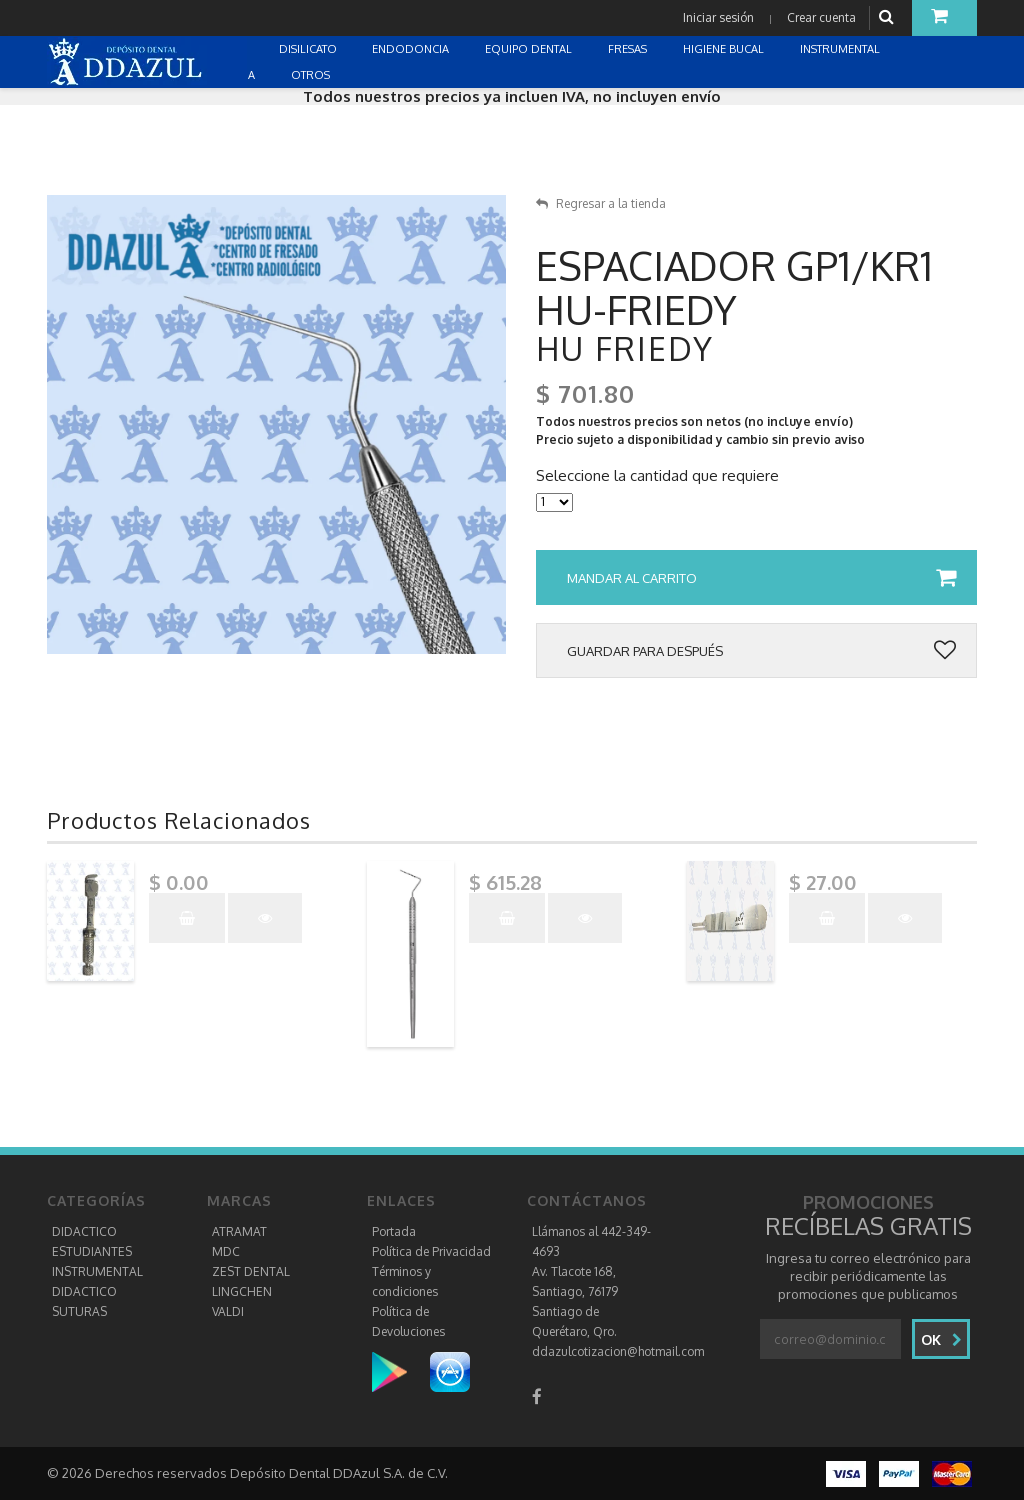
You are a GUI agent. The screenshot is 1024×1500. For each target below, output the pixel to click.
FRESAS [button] (629, 49)
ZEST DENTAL (251, 1271)
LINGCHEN (242, 1291)
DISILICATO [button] (309, 49)
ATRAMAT (239, 1231)
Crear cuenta (821, 17)
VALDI (228, 1311)
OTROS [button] (312, 75)
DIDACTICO (84, 1231)
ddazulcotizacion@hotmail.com (618, 1351)
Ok (941, 1339)
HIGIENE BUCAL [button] (725, 49)
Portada (394, 1231)
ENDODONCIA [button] (412, 49)
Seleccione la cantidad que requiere (657, 476)
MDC (226, 1251)
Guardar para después (761, 651)
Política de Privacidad (431, 1251)
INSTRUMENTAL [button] (841, 49)
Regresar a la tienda (601, 203)
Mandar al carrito (761, 578)
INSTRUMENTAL (97, 1271)
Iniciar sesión (718, 17)
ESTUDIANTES (92, 1251)
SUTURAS (79, 1311)
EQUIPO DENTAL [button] (530, 49)
